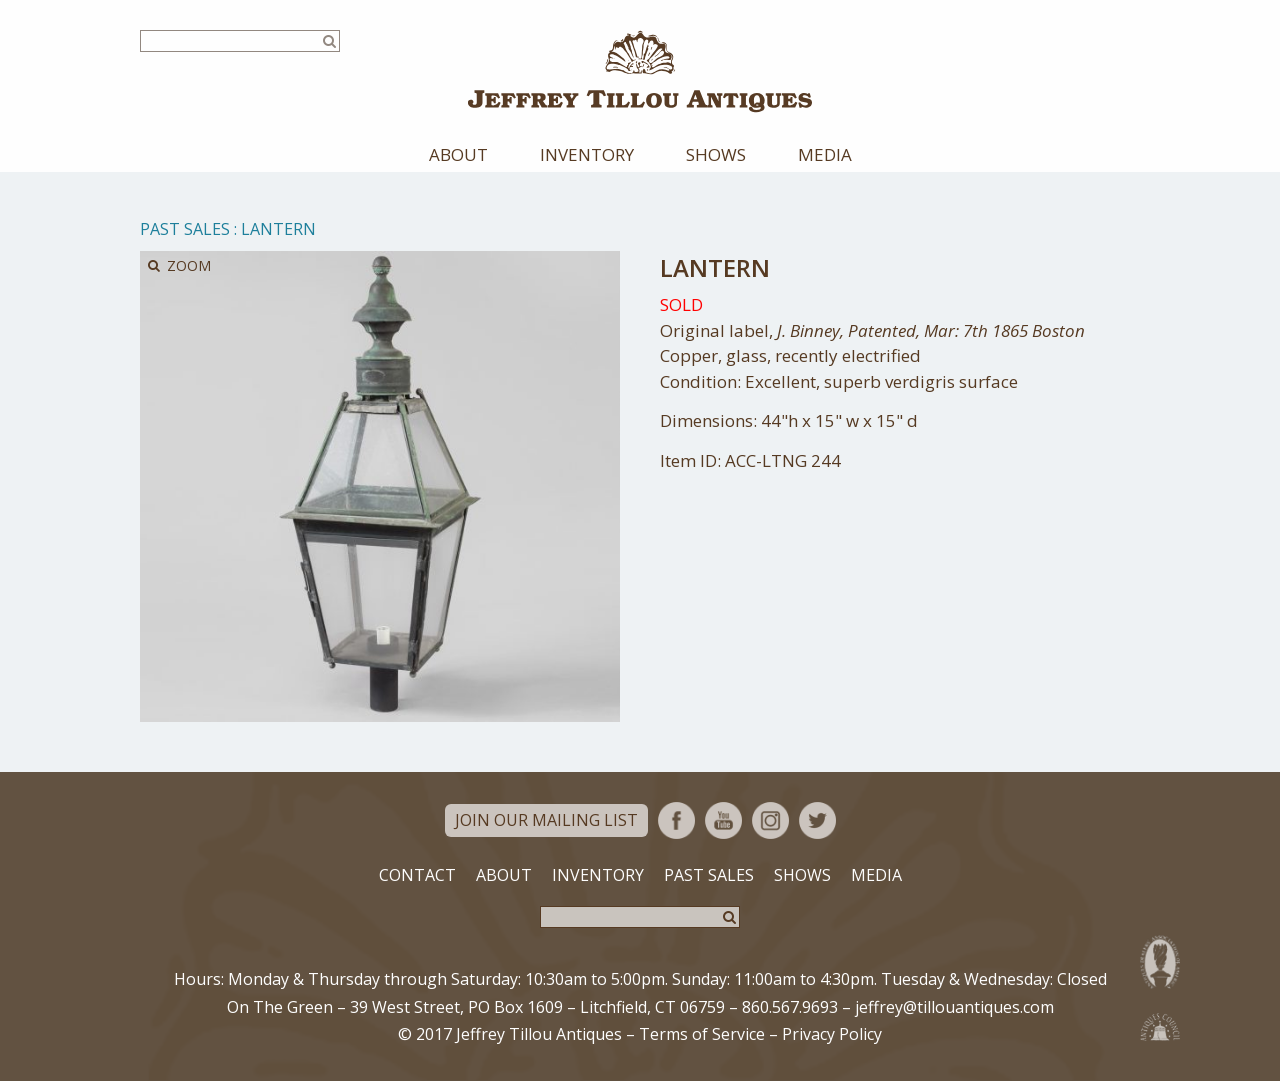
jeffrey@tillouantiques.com (954, 1007)
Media (825, 154)
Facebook (676, 820)
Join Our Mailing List (546, 820)
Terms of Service (702, 1034)
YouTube (723, 820)
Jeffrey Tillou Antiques (640, 71)
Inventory (587, 154)
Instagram (770, 820)
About (458, 154)
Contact (417, 875)
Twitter (817, 820)
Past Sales (185, 229)
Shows (716, 154)
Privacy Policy (832, 1034)
